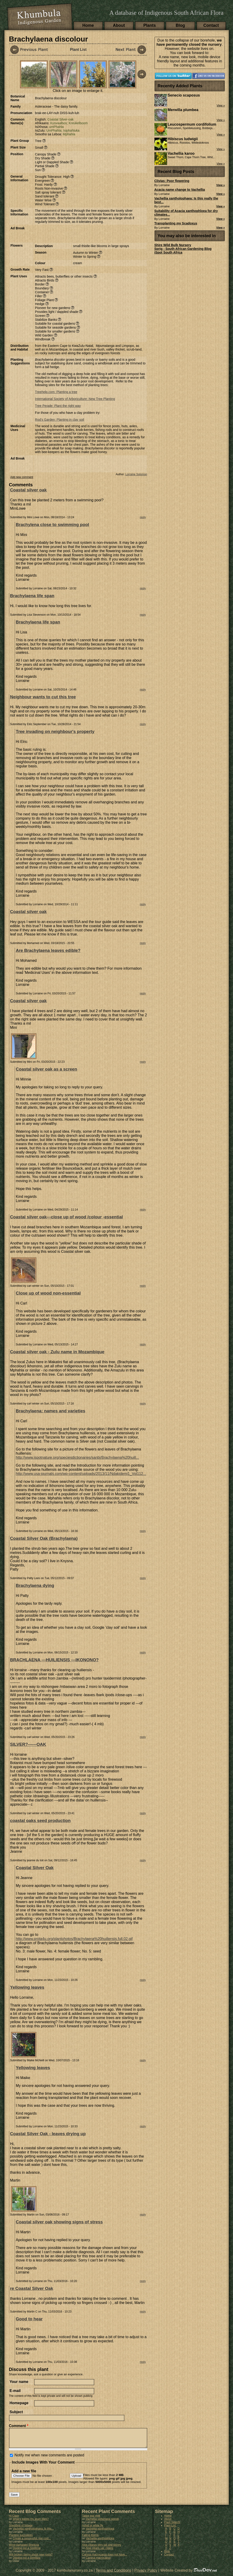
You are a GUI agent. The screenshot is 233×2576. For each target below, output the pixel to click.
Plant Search (172, 2525)
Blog (180, 25)
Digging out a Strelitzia (26, 2551)
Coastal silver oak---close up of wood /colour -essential (66, 1216)
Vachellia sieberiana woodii (102, 2522)
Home (88, 25)
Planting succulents (21, 2538)
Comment (18, 2426)
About (119, 25)
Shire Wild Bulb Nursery (172, 245)
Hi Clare (14, 2519)
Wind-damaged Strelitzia (24, 2548)
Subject (16, 2412)
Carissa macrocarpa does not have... (104, 2558)
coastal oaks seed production (40, 1820)
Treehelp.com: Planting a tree (56, 392)
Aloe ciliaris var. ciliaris (99, 2551)
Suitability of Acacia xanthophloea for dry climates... (186, 212)
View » (220, 185)
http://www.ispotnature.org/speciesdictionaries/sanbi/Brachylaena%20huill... (77, 1457)
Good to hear (29, 2318)
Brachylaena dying (35, 1585)
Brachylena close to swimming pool (52, 524)
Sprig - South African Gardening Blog (183, 249)
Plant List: (170, 2529)
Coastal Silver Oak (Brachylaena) (44, 1538)
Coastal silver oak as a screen (46, 1069)
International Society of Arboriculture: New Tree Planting (75, 399)
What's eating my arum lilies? (31, 2522)
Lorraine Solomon (136, 474)
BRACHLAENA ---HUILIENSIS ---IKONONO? (54, 1659)
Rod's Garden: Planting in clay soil (59, 419)
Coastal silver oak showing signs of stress (59, 2221)
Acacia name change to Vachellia (179, 189)
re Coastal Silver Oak (31, 2288)
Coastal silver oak (28, 489)
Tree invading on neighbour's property (55, 731)
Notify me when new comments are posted (49, 2459)
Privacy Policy (145, 2574)
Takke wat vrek (91, 2519)
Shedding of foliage (21, 2529)
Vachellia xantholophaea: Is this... (33, 2532)
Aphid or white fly (92, 2529)
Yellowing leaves (27, 1987)
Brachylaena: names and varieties (50, 1410)
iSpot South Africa (168, 252)
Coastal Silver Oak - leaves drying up (48, 2133)
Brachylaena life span (32, 595)
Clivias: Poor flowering (171, 181)
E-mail (15, 2391)
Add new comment (21, 477)
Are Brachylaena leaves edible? (48, 950)
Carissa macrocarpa (98, 2561)
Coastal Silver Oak (35, 1867)
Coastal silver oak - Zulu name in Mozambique (57, 1351)
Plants (149, 25)
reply (143, 517)
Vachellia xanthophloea (100, 2532)
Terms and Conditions (113, 2574)
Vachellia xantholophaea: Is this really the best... (186, 200)
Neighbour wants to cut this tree (43, 696)
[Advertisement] (89, 233)
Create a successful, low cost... (32, 2541)
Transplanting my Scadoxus (175, 223)
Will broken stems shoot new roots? (31, 2558)
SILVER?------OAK (28, 1744)
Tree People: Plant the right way (58, 406)
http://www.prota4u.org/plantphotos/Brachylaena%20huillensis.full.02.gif (74, 1939)
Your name (19, 2382)
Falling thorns (90, 2538)
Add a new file (24, 2474)
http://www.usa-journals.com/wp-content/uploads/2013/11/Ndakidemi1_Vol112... (81, 1474)
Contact (211, 25)
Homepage (19, 2403)
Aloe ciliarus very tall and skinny (101, 2548)
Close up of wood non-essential (48, 1293)
